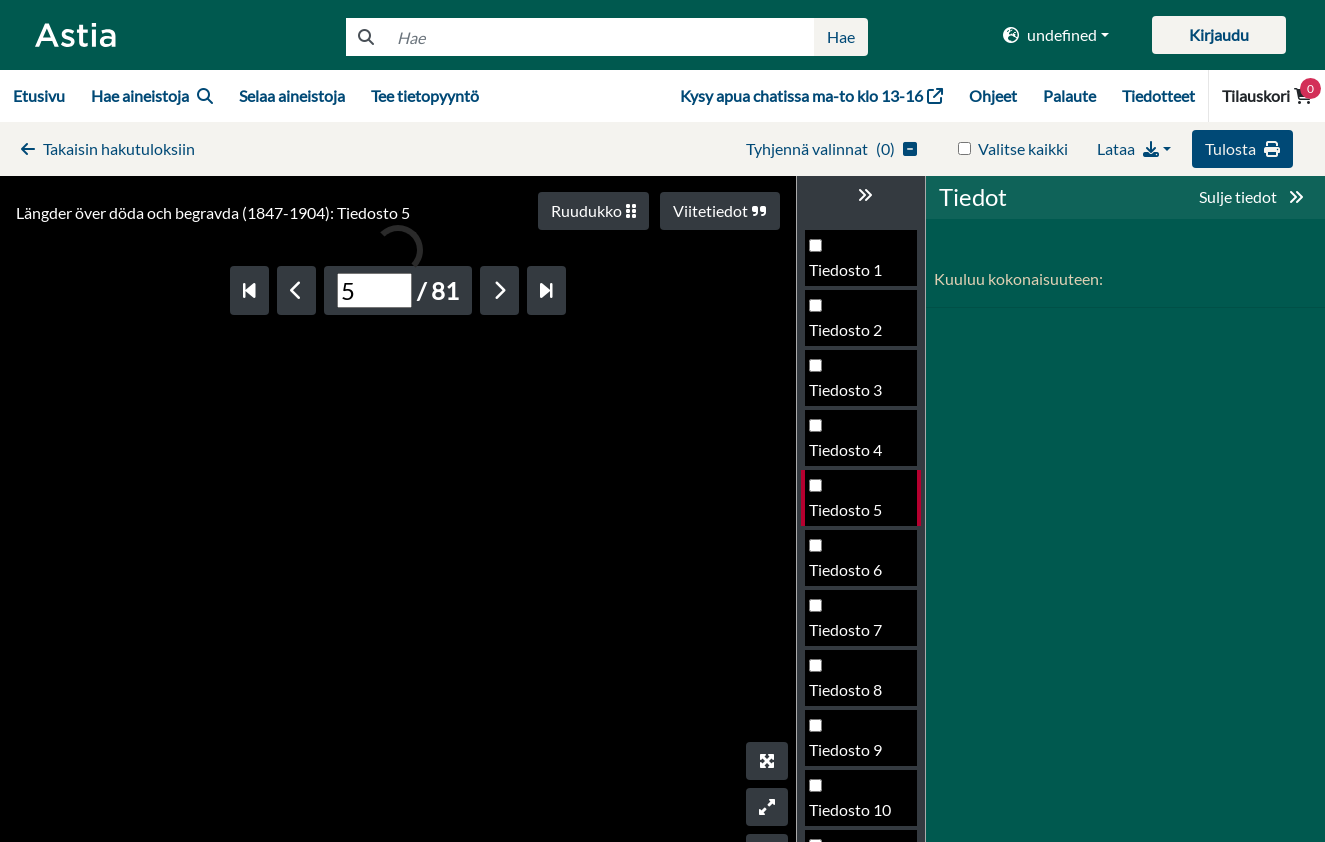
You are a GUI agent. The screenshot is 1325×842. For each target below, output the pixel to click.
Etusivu (39, 95)
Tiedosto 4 (845, 449)
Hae (841, 36)
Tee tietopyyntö (425, 95)
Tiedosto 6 (845, 569)
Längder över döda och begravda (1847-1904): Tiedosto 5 (213, 212)
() (831, 148)
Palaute (1069, 95)
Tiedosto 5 (845, 509)
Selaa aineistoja (292, 95)
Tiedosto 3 (845, 389)
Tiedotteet (1158, 95)
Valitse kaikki (1023, 148)
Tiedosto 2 (845, 329)
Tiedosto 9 (845, 749)
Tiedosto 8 (845, 689)
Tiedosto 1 (845, 269)
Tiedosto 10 (850, 809)
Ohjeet (993, 95)
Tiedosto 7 (845, 629)
